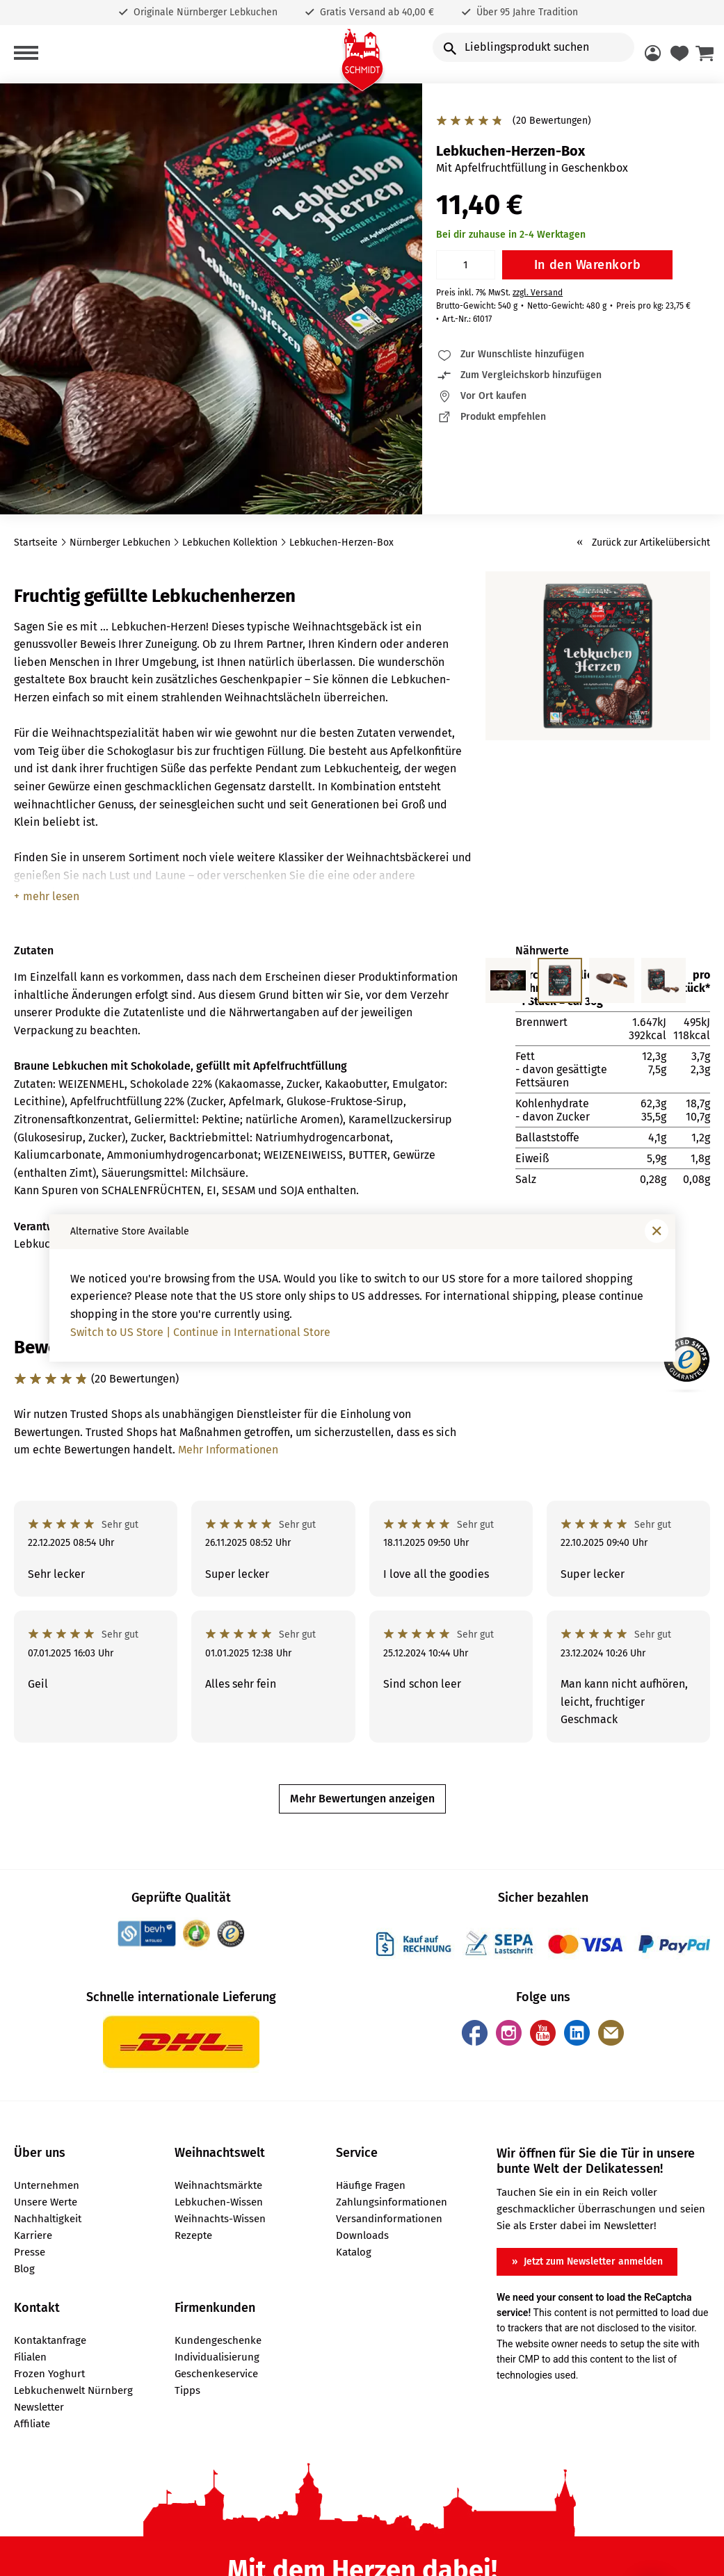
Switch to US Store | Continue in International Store (200, 1332)
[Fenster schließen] (656, 1231)
